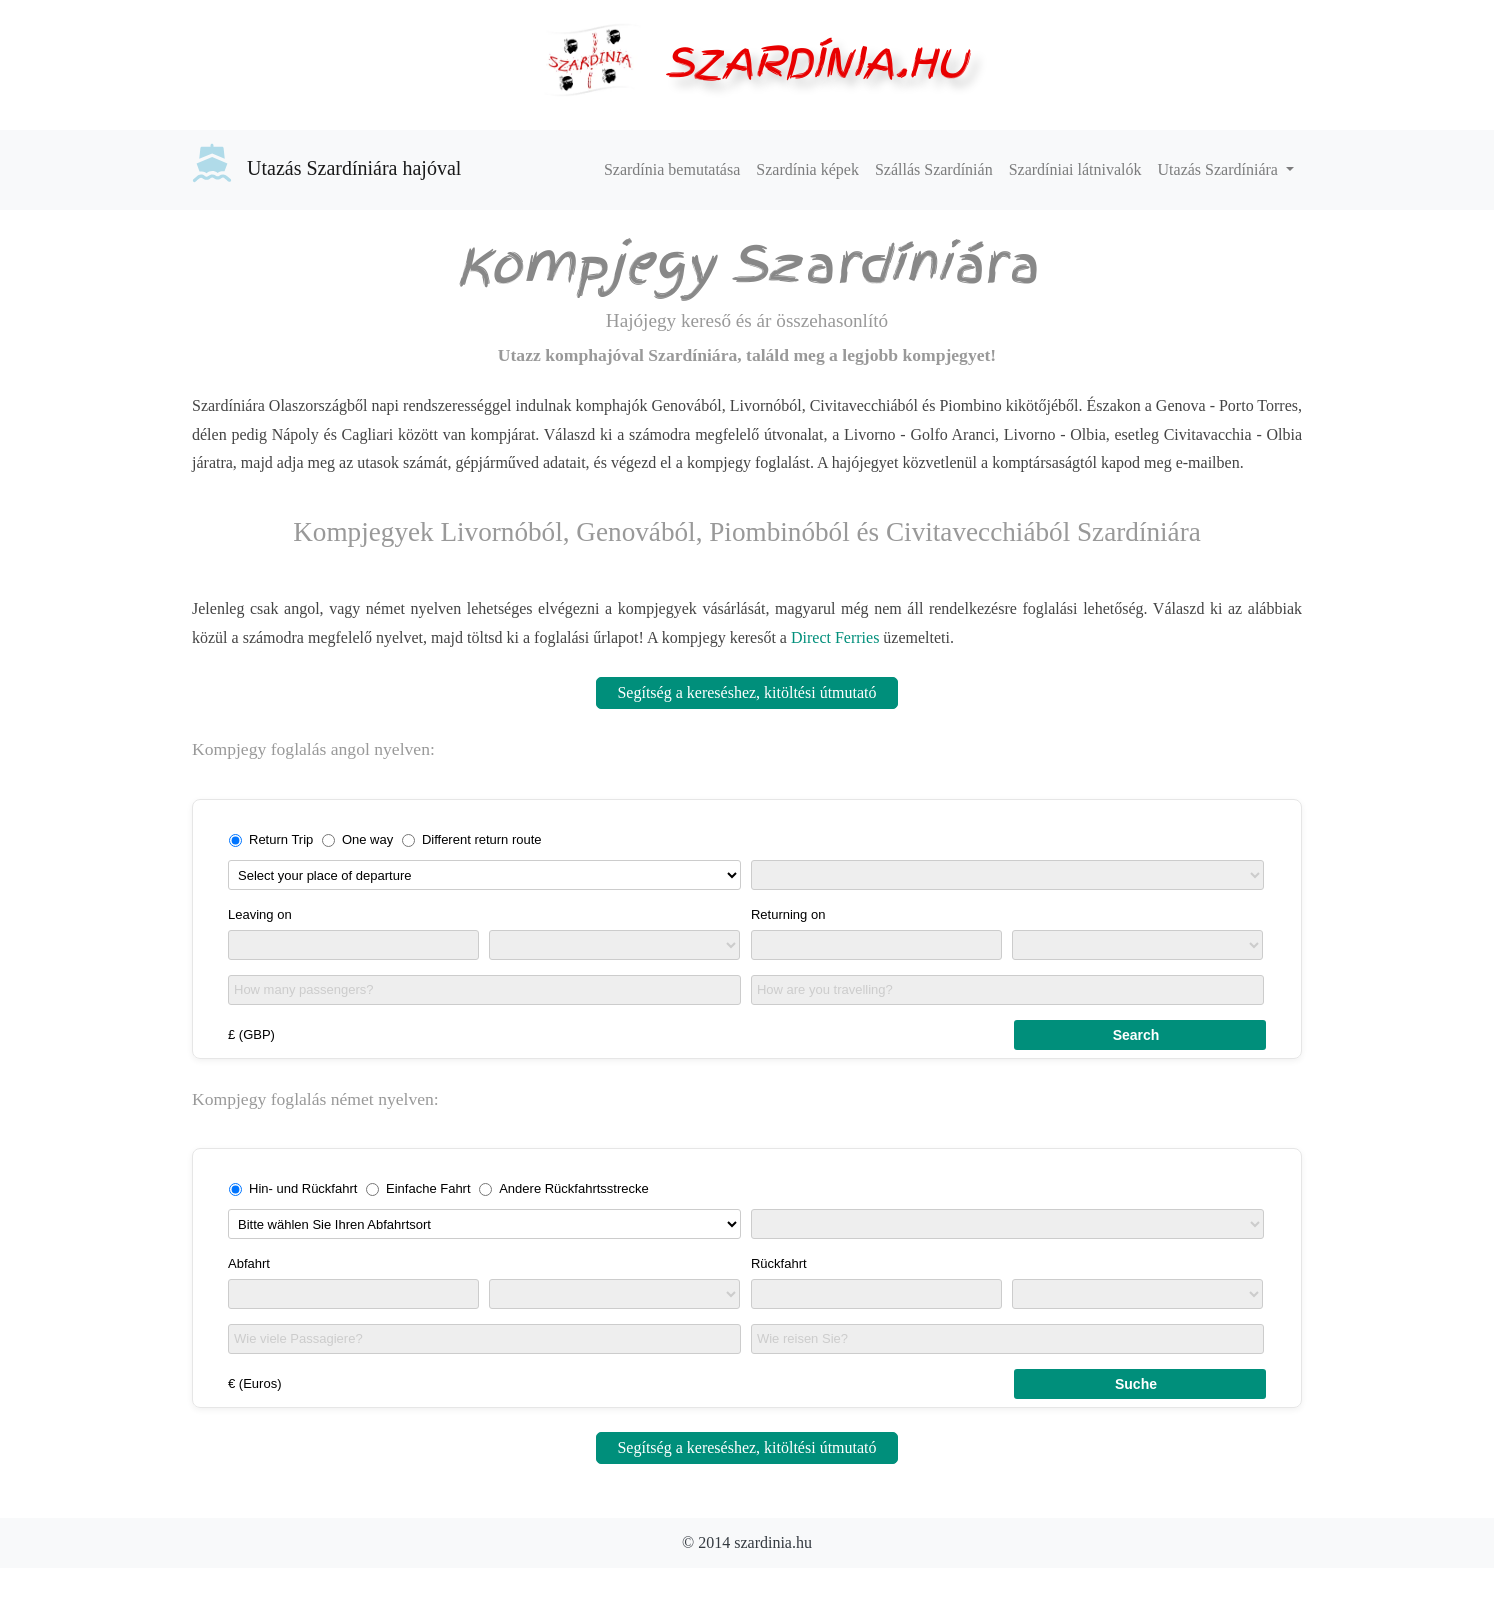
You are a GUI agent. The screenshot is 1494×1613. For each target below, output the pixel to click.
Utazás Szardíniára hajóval (326, 163)
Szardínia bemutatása (672, 169)
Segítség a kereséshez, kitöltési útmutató (746, 692)
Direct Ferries (835, 637)
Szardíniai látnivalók (1075, 169)
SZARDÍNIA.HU (816, 62)
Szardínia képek (807, 169)
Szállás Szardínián (934, 169)
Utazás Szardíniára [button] (1220, 169)
